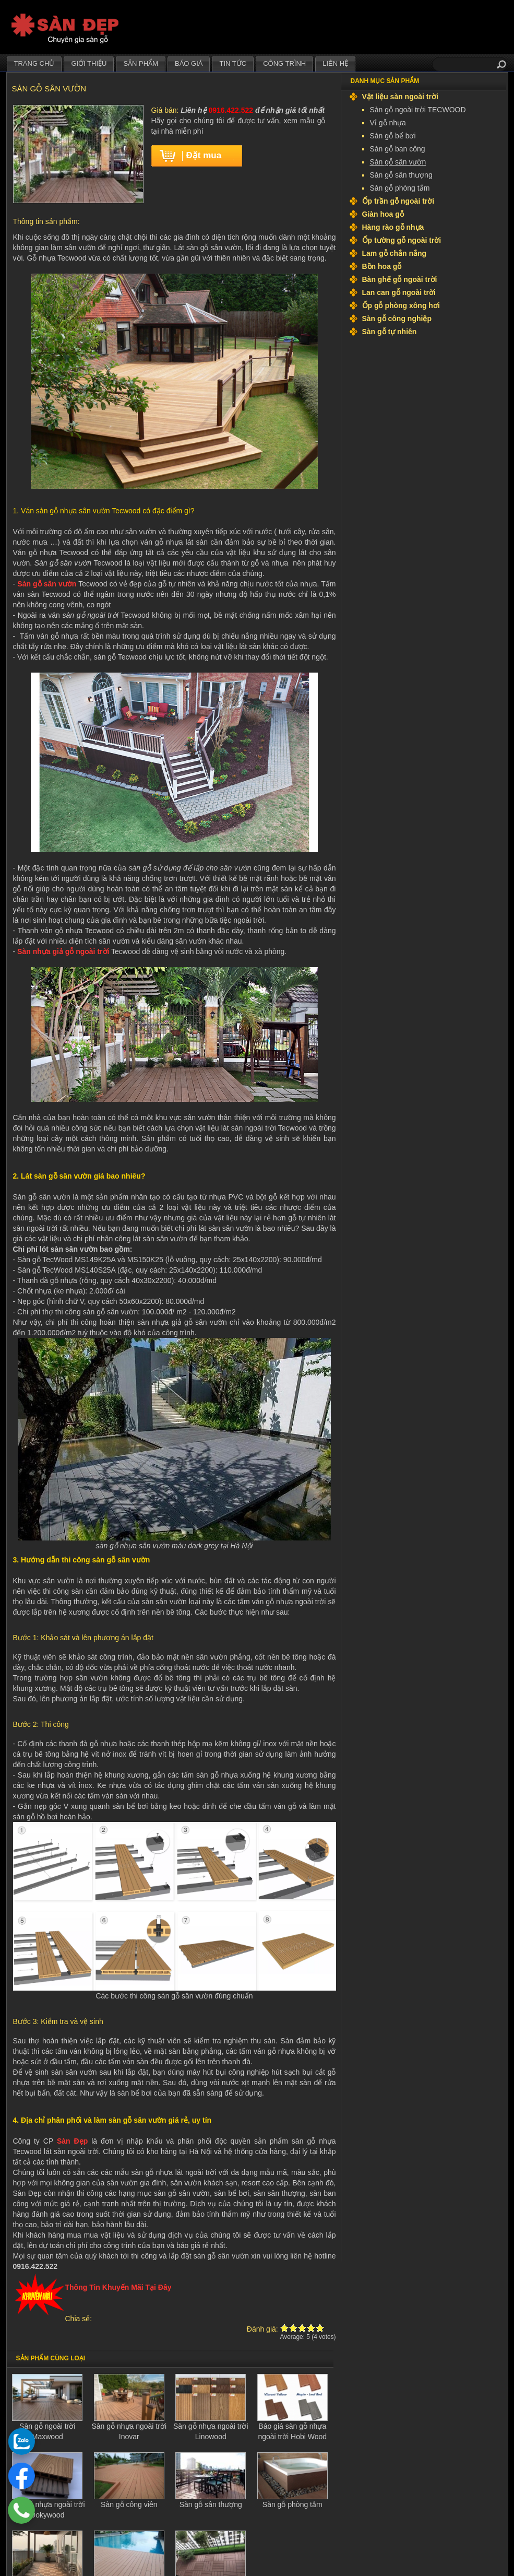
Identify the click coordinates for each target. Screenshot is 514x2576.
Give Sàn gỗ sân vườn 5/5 (320, 2328)
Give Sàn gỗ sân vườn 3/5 (302, 2328)
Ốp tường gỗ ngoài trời (401, 240)
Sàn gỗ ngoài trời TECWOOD (418, 109)
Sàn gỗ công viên (129, 2504)
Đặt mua (204, 155)
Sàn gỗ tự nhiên (389, 331)
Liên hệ (335, 63)
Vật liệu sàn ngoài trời (400, 96)
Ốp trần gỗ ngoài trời (398, 201)
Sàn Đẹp (72, 2141)
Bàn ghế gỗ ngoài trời (399, 279)
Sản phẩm (140, 63)
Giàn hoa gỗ (383, 214)
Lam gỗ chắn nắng (394, 253)
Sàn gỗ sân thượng (211, 2504)
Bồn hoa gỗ (382, 266)
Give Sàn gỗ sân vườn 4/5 (311, 2328)
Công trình (284, 63)
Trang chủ (34, 63)
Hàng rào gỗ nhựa (393, 227)
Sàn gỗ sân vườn (46, 584)
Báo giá (188, 63)
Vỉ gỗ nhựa (388, 123)
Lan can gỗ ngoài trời (399, 292)
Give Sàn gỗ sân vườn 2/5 (293, 2328)
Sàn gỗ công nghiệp (397, 318)
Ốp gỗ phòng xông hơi (401, 305)
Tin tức (232, 63)
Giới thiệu (88, 63)
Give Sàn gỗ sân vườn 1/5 (284, 2328)
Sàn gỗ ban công (397, 149)
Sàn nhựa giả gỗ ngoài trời (63, 951)
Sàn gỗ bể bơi (393, 136)
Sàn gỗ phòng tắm (292, 2504)
